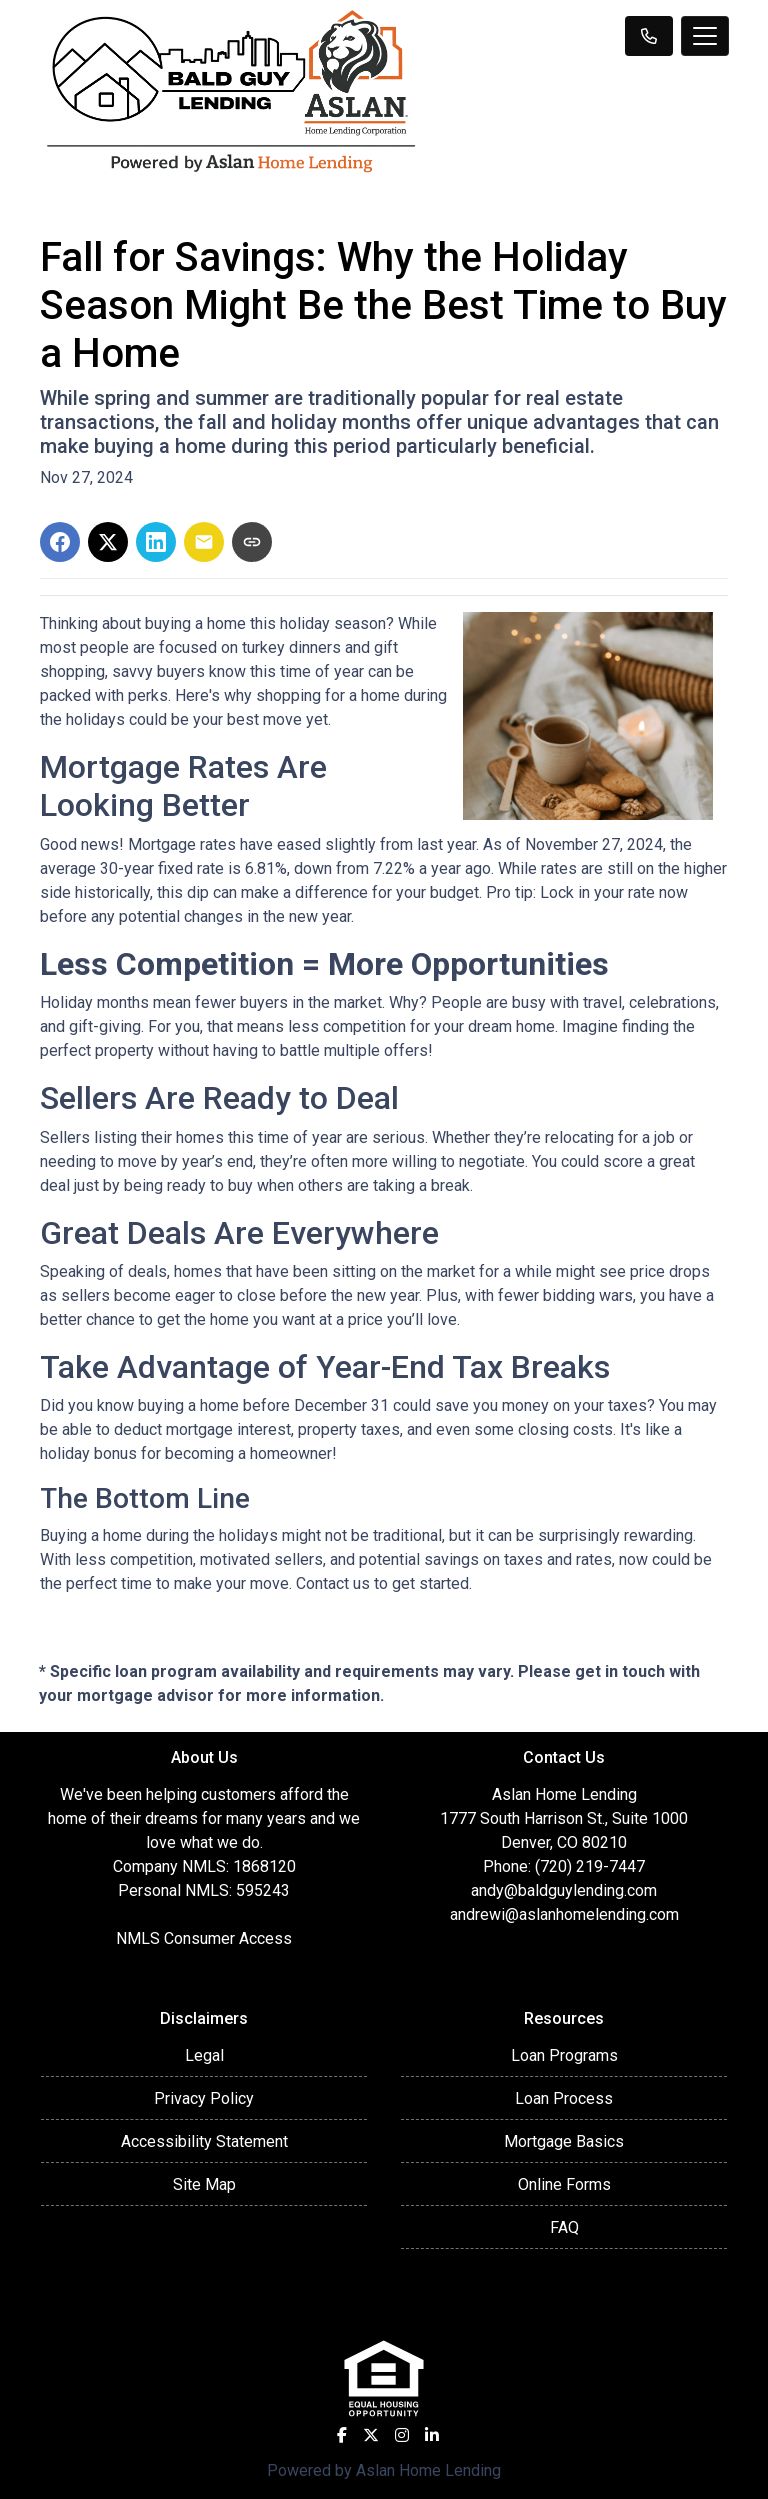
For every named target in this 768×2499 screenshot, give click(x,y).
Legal (204, 2055)
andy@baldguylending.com (564, 1890)
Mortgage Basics (564, 2141)
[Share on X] (108, 542)
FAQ (564, 2227)
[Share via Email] (204, 542)
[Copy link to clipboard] (252, 542)
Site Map (204, 2184)
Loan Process (564, 2098)
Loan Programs (564, 2055)
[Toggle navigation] (705, 36)
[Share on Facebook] (60, 542)
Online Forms (564, 2184)
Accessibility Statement (204, 2141)
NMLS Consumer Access (204, 1938)
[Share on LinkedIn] (156, 542)
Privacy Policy (204, 2098)
